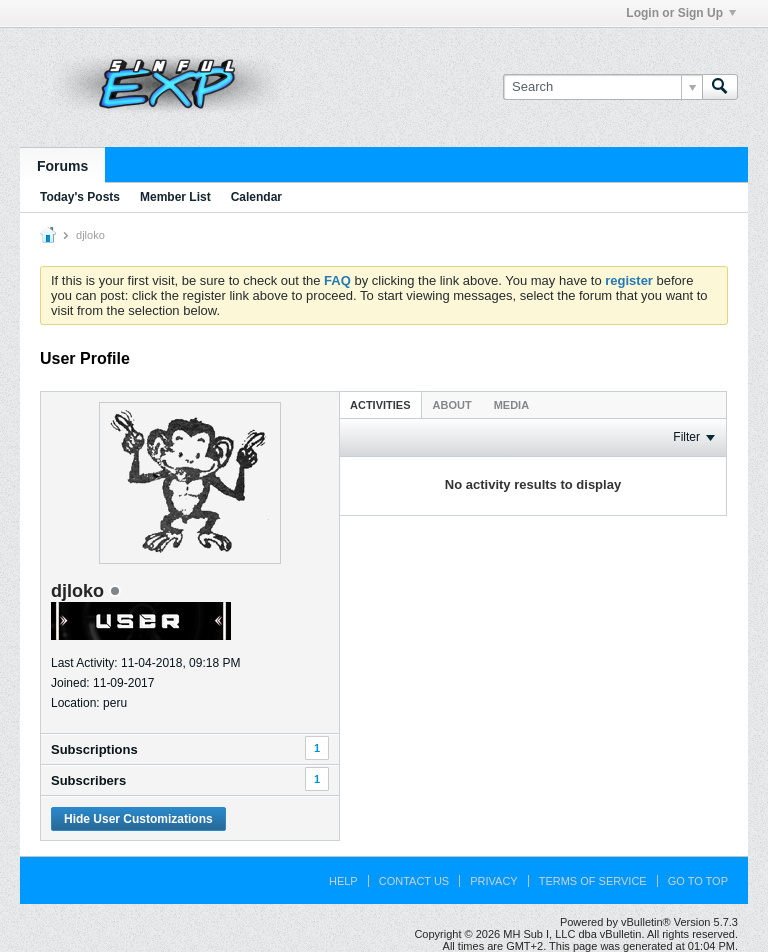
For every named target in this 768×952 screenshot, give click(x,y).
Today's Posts (80, 197)
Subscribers (88, 780)
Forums (62, 166)
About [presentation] (452, 405)
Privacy (493, 881)
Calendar (256, 197)
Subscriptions (94, 749)
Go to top (698, 881)
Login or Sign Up (681, 13)
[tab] (380, 404)
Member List (175, 197)
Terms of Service (593, 881)
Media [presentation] (511, 405)
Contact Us (414, 881)
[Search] (602, 87)
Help (343, 881)
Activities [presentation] (380, 405)
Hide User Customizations (138, 819)
